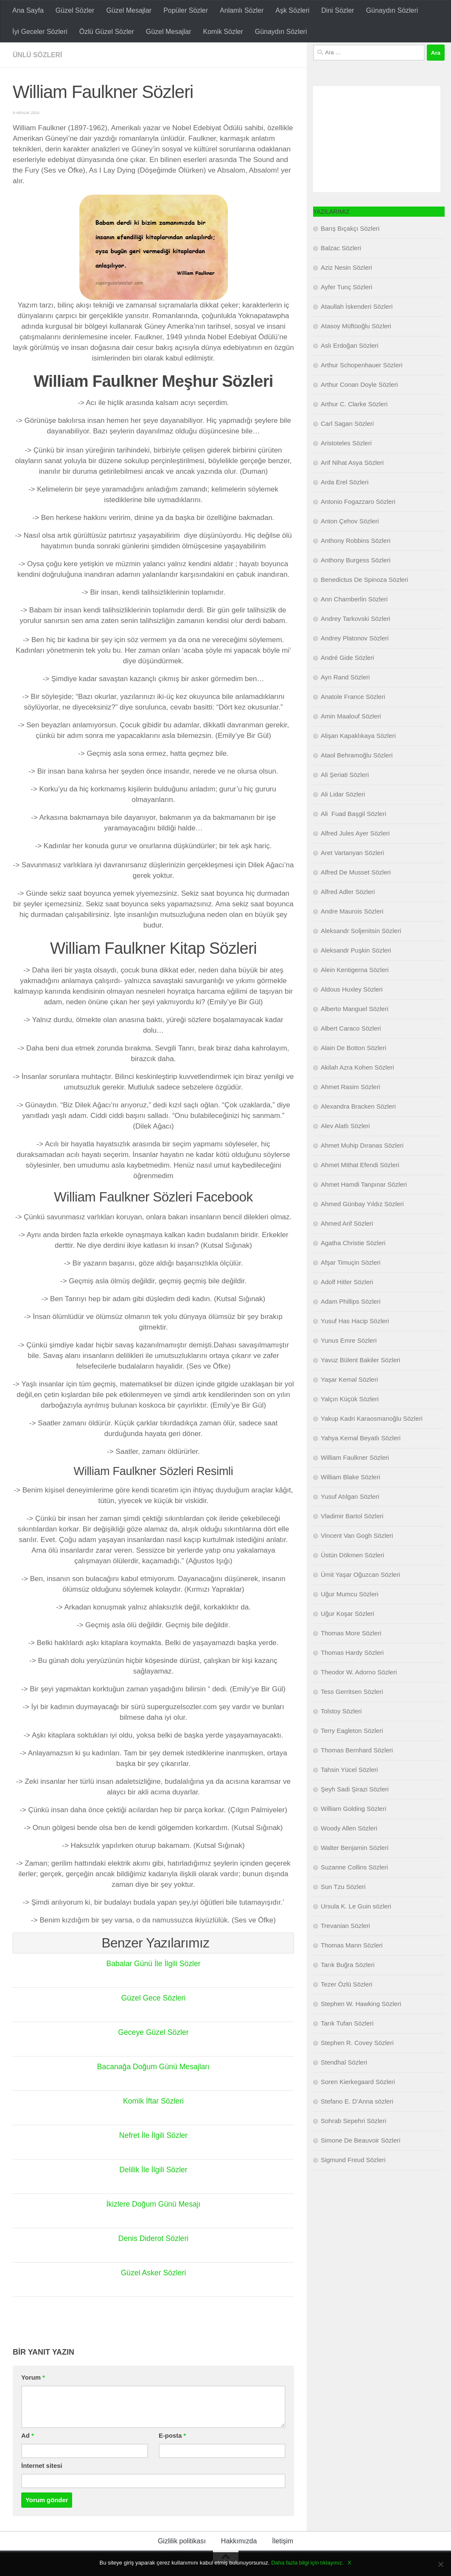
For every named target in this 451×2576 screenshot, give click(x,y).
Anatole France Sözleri (353, 696)
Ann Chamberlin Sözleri (354, 599)
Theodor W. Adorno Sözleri (359, 1672)
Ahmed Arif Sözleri (347, 1223)
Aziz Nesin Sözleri (346, 267)
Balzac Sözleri (341, 247)
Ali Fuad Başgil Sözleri (353, 813)
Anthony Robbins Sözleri (355, 540)
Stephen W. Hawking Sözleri (361, 2003)
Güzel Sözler (75, 10)
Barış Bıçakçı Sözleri (350, 228)
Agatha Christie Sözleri (353, 1242)
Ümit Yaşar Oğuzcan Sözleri (360, 1574)
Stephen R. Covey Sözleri (357, 2042)
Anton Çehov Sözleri (350, 521)
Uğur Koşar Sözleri (347, 1613)
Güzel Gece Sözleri (153, 1998)
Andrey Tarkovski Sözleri (355, 618)
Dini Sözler (337, 10)
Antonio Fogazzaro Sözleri (358, 501)
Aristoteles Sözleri (346, 443)
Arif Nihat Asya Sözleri (352, 462)
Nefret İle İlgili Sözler (153, 2135)
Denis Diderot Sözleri (153, 2238)
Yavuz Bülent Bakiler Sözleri (360, 1359)
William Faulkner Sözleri (355, 1457)
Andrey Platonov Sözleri (355, 638)
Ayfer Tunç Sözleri (346, 287)
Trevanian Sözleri (345, 1925)
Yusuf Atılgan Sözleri (350, 1496)
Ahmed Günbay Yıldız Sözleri (362, 1203)
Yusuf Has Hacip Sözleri (355, 1320)
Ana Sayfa (28, 10)
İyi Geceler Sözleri (39, 31)
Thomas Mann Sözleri (352, 1945)
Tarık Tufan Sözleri (347, 2023)
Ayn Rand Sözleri (345, 677)
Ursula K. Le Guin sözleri (356, 1906)
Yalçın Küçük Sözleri (349, 1399)
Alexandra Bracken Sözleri (358, 1106)
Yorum (33, 2377)
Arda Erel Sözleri (345, 482)
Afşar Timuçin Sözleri (351, 1262)
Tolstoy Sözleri (341, 1711)
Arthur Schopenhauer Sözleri (362, 365)
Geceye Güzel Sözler (153, 2032)
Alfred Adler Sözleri (348, 891)
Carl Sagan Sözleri (347, 423)
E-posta (172, 2435)
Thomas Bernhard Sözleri (357, 1750)
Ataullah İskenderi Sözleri (356, 306)
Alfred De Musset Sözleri (356, 872)
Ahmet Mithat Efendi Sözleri (360, 1164)
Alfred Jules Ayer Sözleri (355, 833)
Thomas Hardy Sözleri (352, 1652)
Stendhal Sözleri (344, 2062)
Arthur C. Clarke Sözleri (354, 404)
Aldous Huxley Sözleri (352, 989)
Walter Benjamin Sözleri (355, 1847)
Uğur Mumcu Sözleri (349, 1594)
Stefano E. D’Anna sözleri (357, 2101)
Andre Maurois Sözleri (352, 911)
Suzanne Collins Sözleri (354, 1867)
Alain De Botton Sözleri (353, 1047)
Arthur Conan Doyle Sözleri (359, 384)
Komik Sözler (223, 31)
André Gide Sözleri (347, 657)
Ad (27, 2435)
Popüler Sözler (185, 10)
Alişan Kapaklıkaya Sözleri (358, 735)
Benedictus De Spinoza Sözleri (364, 579)
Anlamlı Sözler (241, 10)
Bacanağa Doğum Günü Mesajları (153, 2066)
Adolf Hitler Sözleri (347, 1281)
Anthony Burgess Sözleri (355, 560)
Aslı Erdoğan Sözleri (349, 345)
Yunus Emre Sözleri (349, 1340)
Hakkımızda (239, 2541)
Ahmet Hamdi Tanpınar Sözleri (364, 1184)
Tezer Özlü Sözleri (347, 1984)
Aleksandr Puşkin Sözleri (356, 950)
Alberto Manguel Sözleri (354, 1008)
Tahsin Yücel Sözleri (349, 1769)
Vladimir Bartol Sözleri (352, 1516)
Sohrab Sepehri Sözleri (353, 2120)
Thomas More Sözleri (351, 1633)
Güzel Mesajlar (128, 10)
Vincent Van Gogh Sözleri (357, 1535)
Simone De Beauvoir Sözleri (361, 2140)
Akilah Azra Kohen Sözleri (357, 1067)
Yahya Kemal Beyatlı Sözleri (361, 1438)
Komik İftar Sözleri (153, 2101)
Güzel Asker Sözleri (153, 2273)
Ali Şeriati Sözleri (345, 774)
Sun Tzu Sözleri (343, 1886)
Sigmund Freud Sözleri (353, 2159)
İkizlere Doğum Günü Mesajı (153, 2204)
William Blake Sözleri (350, 1477)
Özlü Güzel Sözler (106, 31)
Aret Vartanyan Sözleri (352, 852)
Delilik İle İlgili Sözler (153, 2169)
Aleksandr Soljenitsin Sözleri (361, 930)
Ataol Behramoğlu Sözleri (356, 755)
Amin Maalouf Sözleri (351, 716)
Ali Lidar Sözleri (343, 794)
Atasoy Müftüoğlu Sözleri (356, 326)
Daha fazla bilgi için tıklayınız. (307, 2562)
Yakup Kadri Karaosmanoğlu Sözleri (372, 1418)
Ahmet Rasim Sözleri (350, 1086)
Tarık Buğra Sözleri (348, 1964)
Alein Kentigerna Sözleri (355, 969)
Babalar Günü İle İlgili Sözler (153, 1963)
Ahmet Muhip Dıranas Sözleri (362, 1145)
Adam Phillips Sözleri (351, 1301)
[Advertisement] (376, 139)
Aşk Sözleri (292, 10)
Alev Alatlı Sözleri (345, 1125)
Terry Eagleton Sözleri (352, 1730)
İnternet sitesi (41, 2465)
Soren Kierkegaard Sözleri (358, 2081)
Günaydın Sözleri (392, 10)
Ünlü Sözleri (38, 55)
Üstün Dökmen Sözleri (352, 1555)
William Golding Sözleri (353, 1808)
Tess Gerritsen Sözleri (352, 1691)
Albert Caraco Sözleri (351, 1028)
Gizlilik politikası (182, 2541)
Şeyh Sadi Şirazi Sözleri (355, 1789)
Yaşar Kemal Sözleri (349, 1379)
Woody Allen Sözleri (349, 1828)
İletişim (282, 2541)
